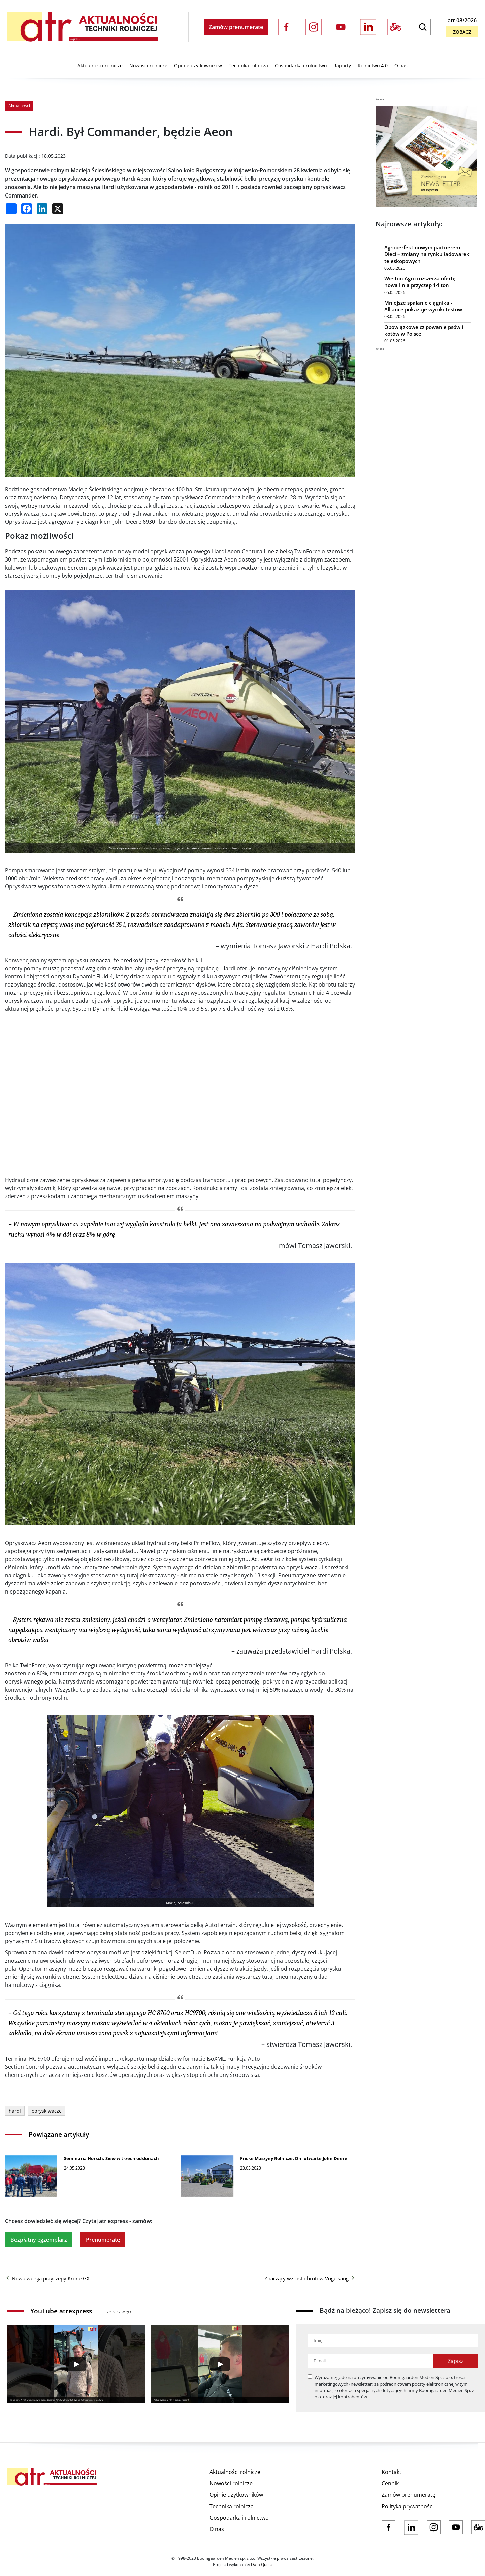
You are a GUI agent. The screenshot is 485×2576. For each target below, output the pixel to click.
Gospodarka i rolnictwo (301, 65)
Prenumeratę (103, 2239)
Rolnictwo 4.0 (373, 65)
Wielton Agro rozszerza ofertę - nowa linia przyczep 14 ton (421, 282)
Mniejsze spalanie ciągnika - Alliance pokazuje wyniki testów (423, 306)
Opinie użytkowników (198, 65)
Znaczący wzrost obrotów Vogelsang (309, 2278)
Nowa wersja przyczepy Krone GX (47, 2278)
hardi (15, 2111)
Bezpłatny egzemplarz (38, 2239)
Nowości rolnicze (148, 65)
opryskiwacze (47, 2111)
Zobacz (462, 32)
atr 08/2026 (462, 20)
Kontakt (391, 2472)
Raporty (342, 65)
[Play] (76, 2364)
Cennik (390, 2483)
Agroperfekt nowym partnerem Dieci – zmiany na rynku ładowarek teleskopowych (427, 254)
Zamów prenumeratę (236, 27)
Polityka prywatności (408, 2506)
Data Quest (261, 2564)
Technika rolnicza (248, 65)
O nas (401, 65)
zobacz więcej (120, 2312)
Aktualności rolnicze (100, 65)
